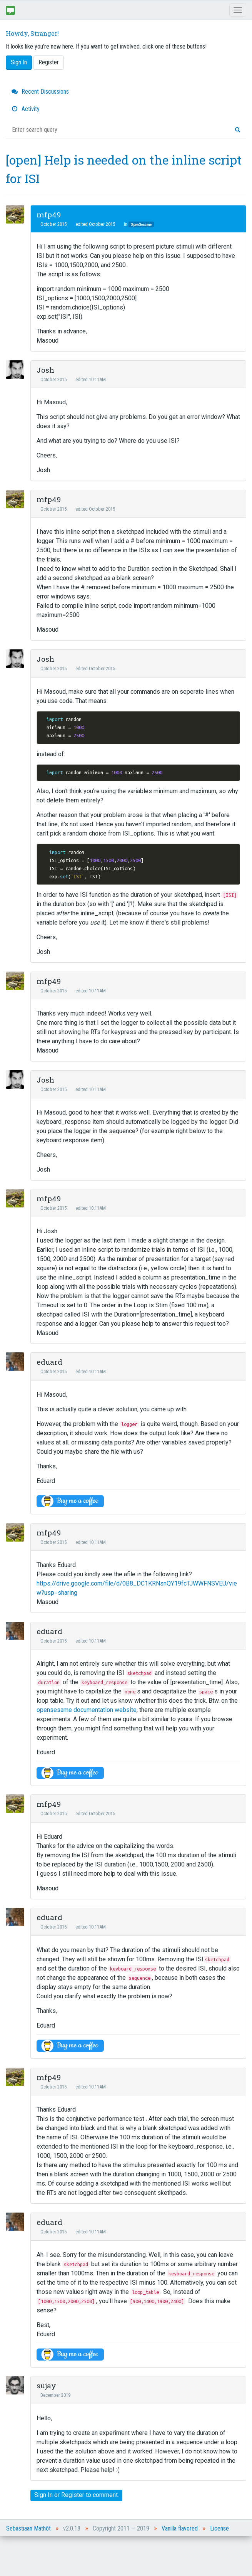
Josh (45, 370)
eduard (49, 1362)
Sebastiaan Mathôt (28, 2528)
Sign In (19, 62)
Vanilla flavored (180, 2528)
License (219, 2528)
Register (48, 62)
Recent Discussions (40, 91)
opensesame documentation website (87, 1709)
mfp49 (49, 214)
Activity (26, 109)
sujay (46, 2385)
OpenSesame (141, 224)
